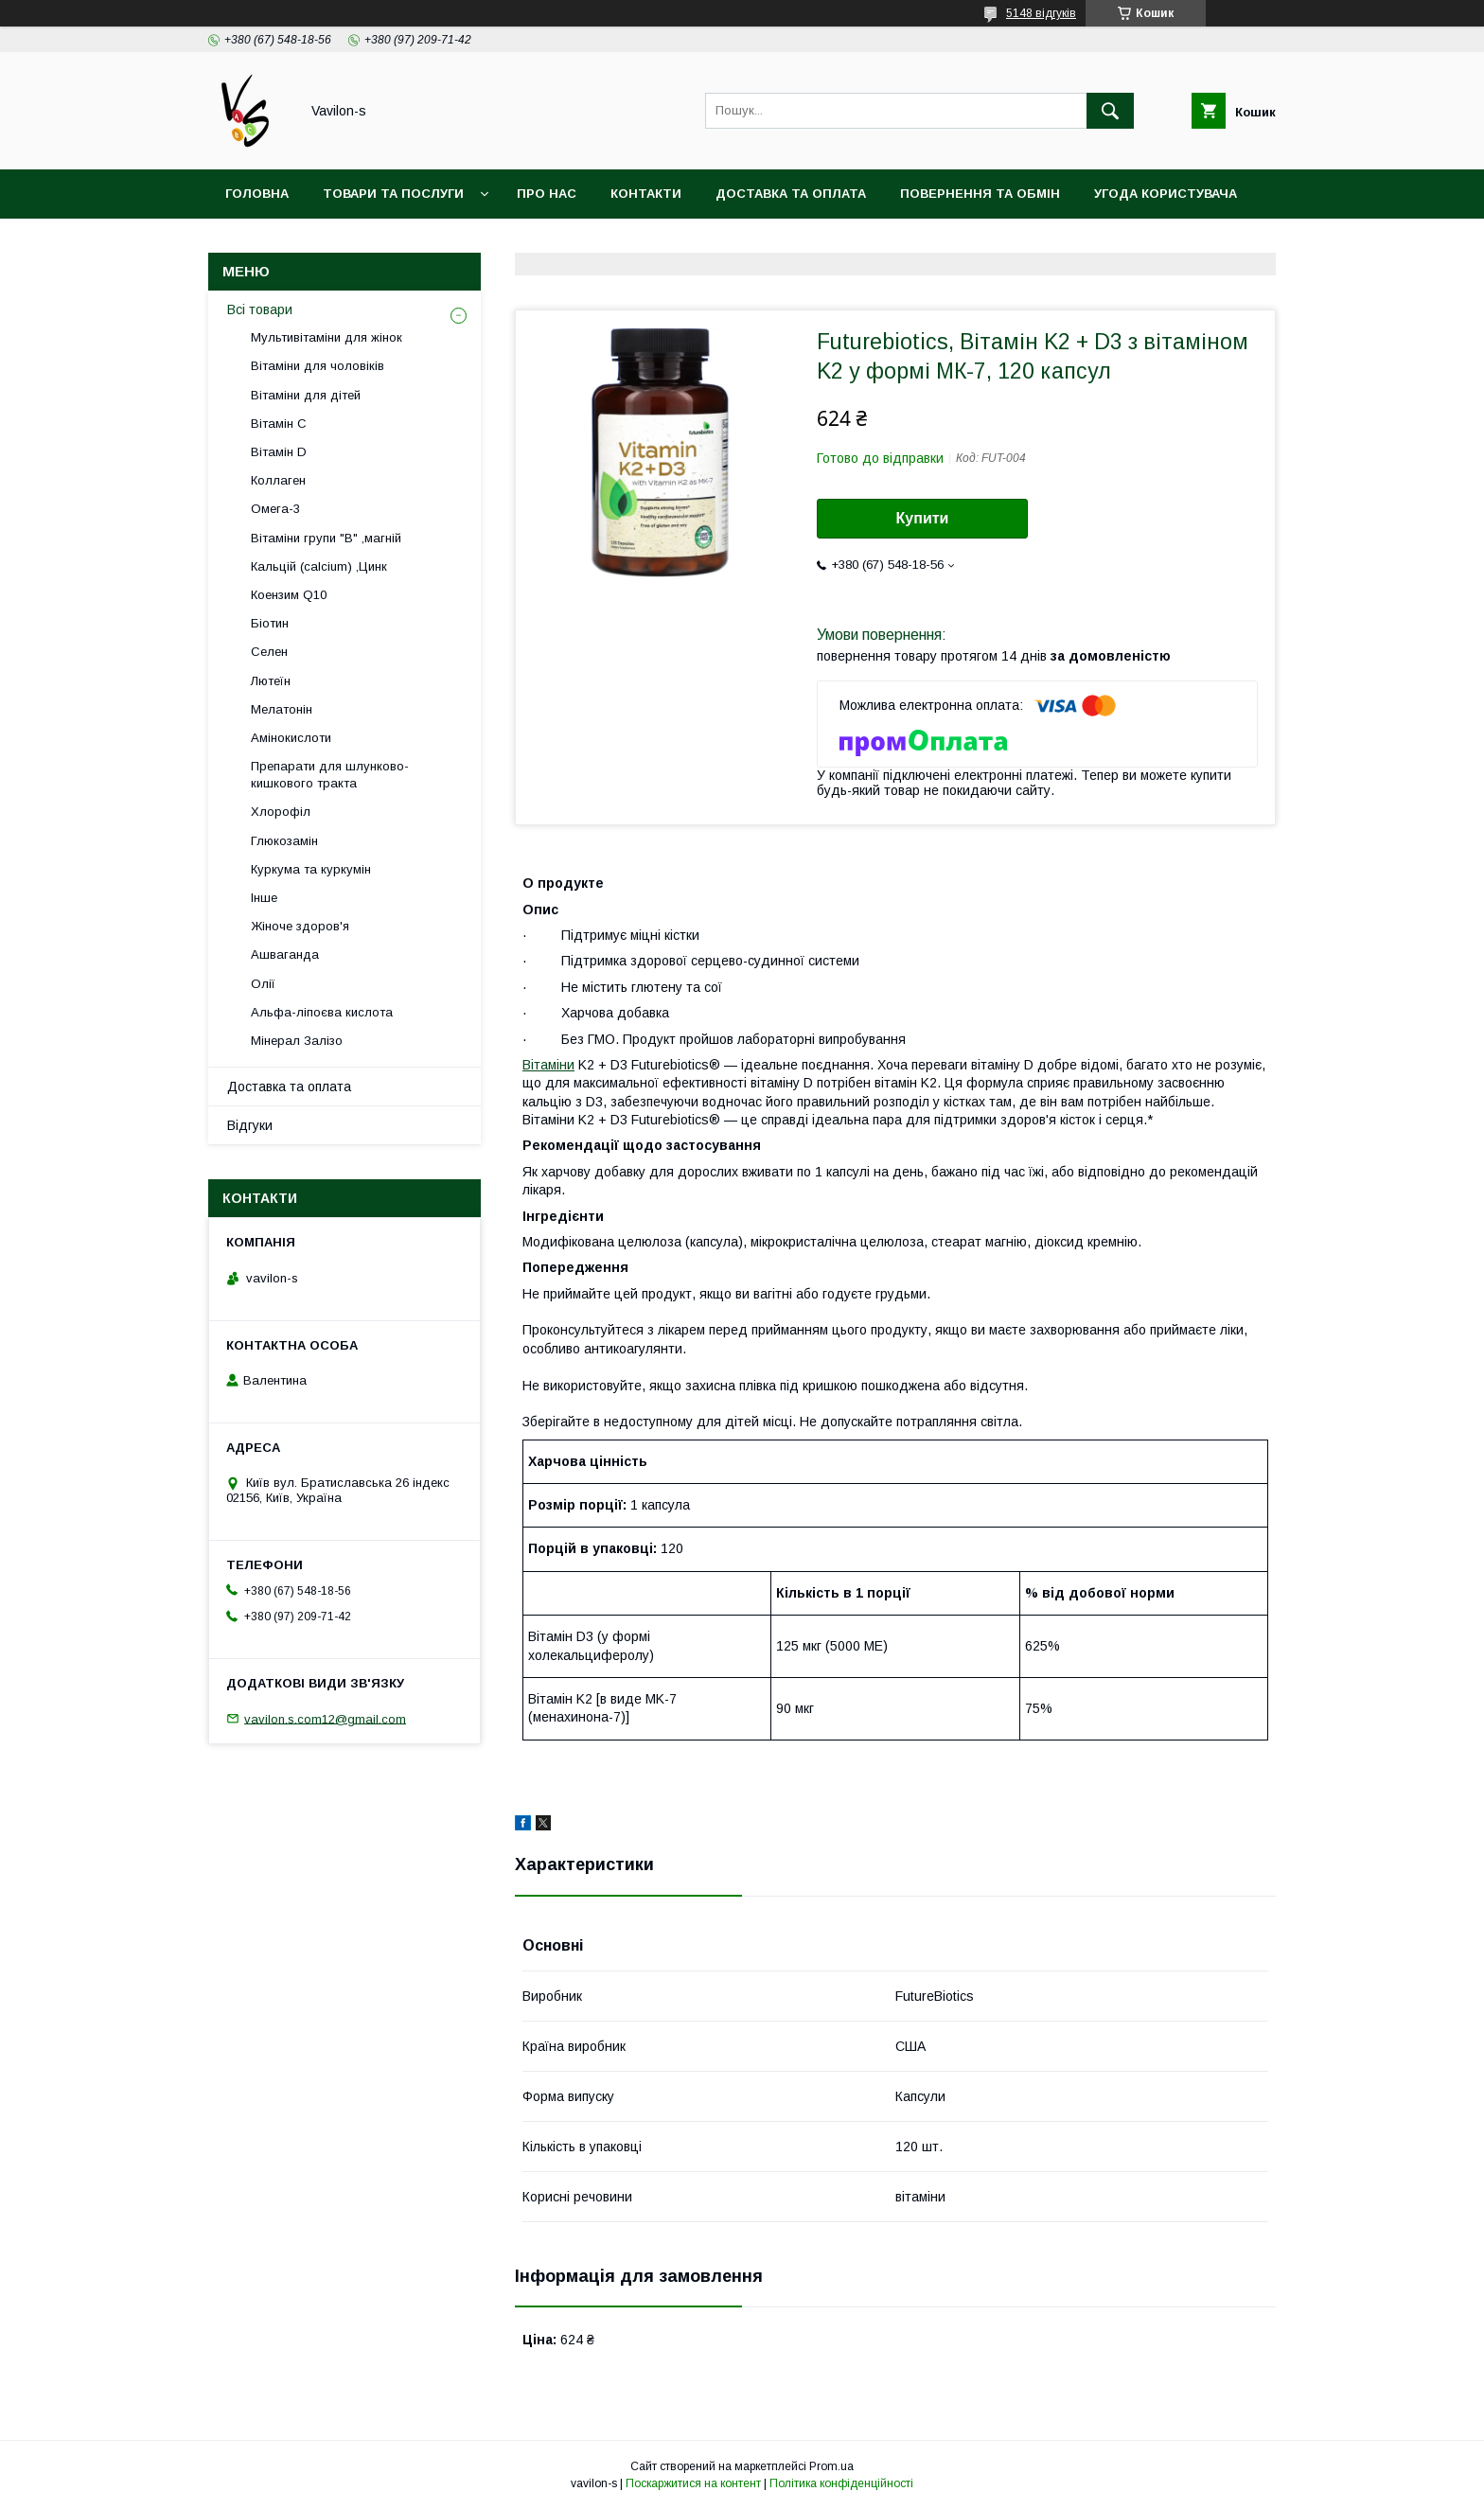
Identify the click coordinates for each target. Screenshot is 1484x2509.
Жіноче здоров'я (300, 926)
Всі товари (259, 309)
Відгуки (250, 1125)
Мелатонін (281, 709)
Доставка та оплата (791, 193)
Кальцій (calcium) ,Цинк (319, 566)
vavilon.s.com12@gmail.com (325, 1718)
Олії (263, 984)
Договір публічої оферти (319, 243)
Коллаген (278, 480)
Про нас (546, 193)
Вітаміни (548, 1064)
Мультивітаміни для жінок (326, 337)
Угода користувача (1165, 193)
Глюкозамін (284, 841)
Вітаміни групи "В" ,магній (326, 538)
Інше (264, 898)
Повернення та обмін (980, 193)
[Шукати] (1110, 111)
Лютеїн (271, 681)
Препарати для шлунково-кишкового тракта (330, 774)
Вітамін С (279, 423)
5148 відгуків (1041, 13)
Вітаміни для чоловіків (317, 366)
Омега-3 (275, 509)
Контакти (645, 193)
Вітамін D (279, 452)
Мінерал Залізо (297, 1041)
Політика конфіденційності (841, 2483)
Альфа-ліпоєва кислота (322, 1012)
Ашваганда (285, 954)
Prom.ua (831, 2466)
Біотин (270, 623)
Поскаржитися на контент (693, 2483)
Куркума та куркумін (311, 869)
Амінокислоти (291, 738)
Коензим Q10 (289, 595)
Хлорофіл (280, 811)
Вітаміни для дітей (306, 395)
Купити (922, 518)
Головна (257, 193)
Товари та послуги (393, 193)
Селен (269, 652)
